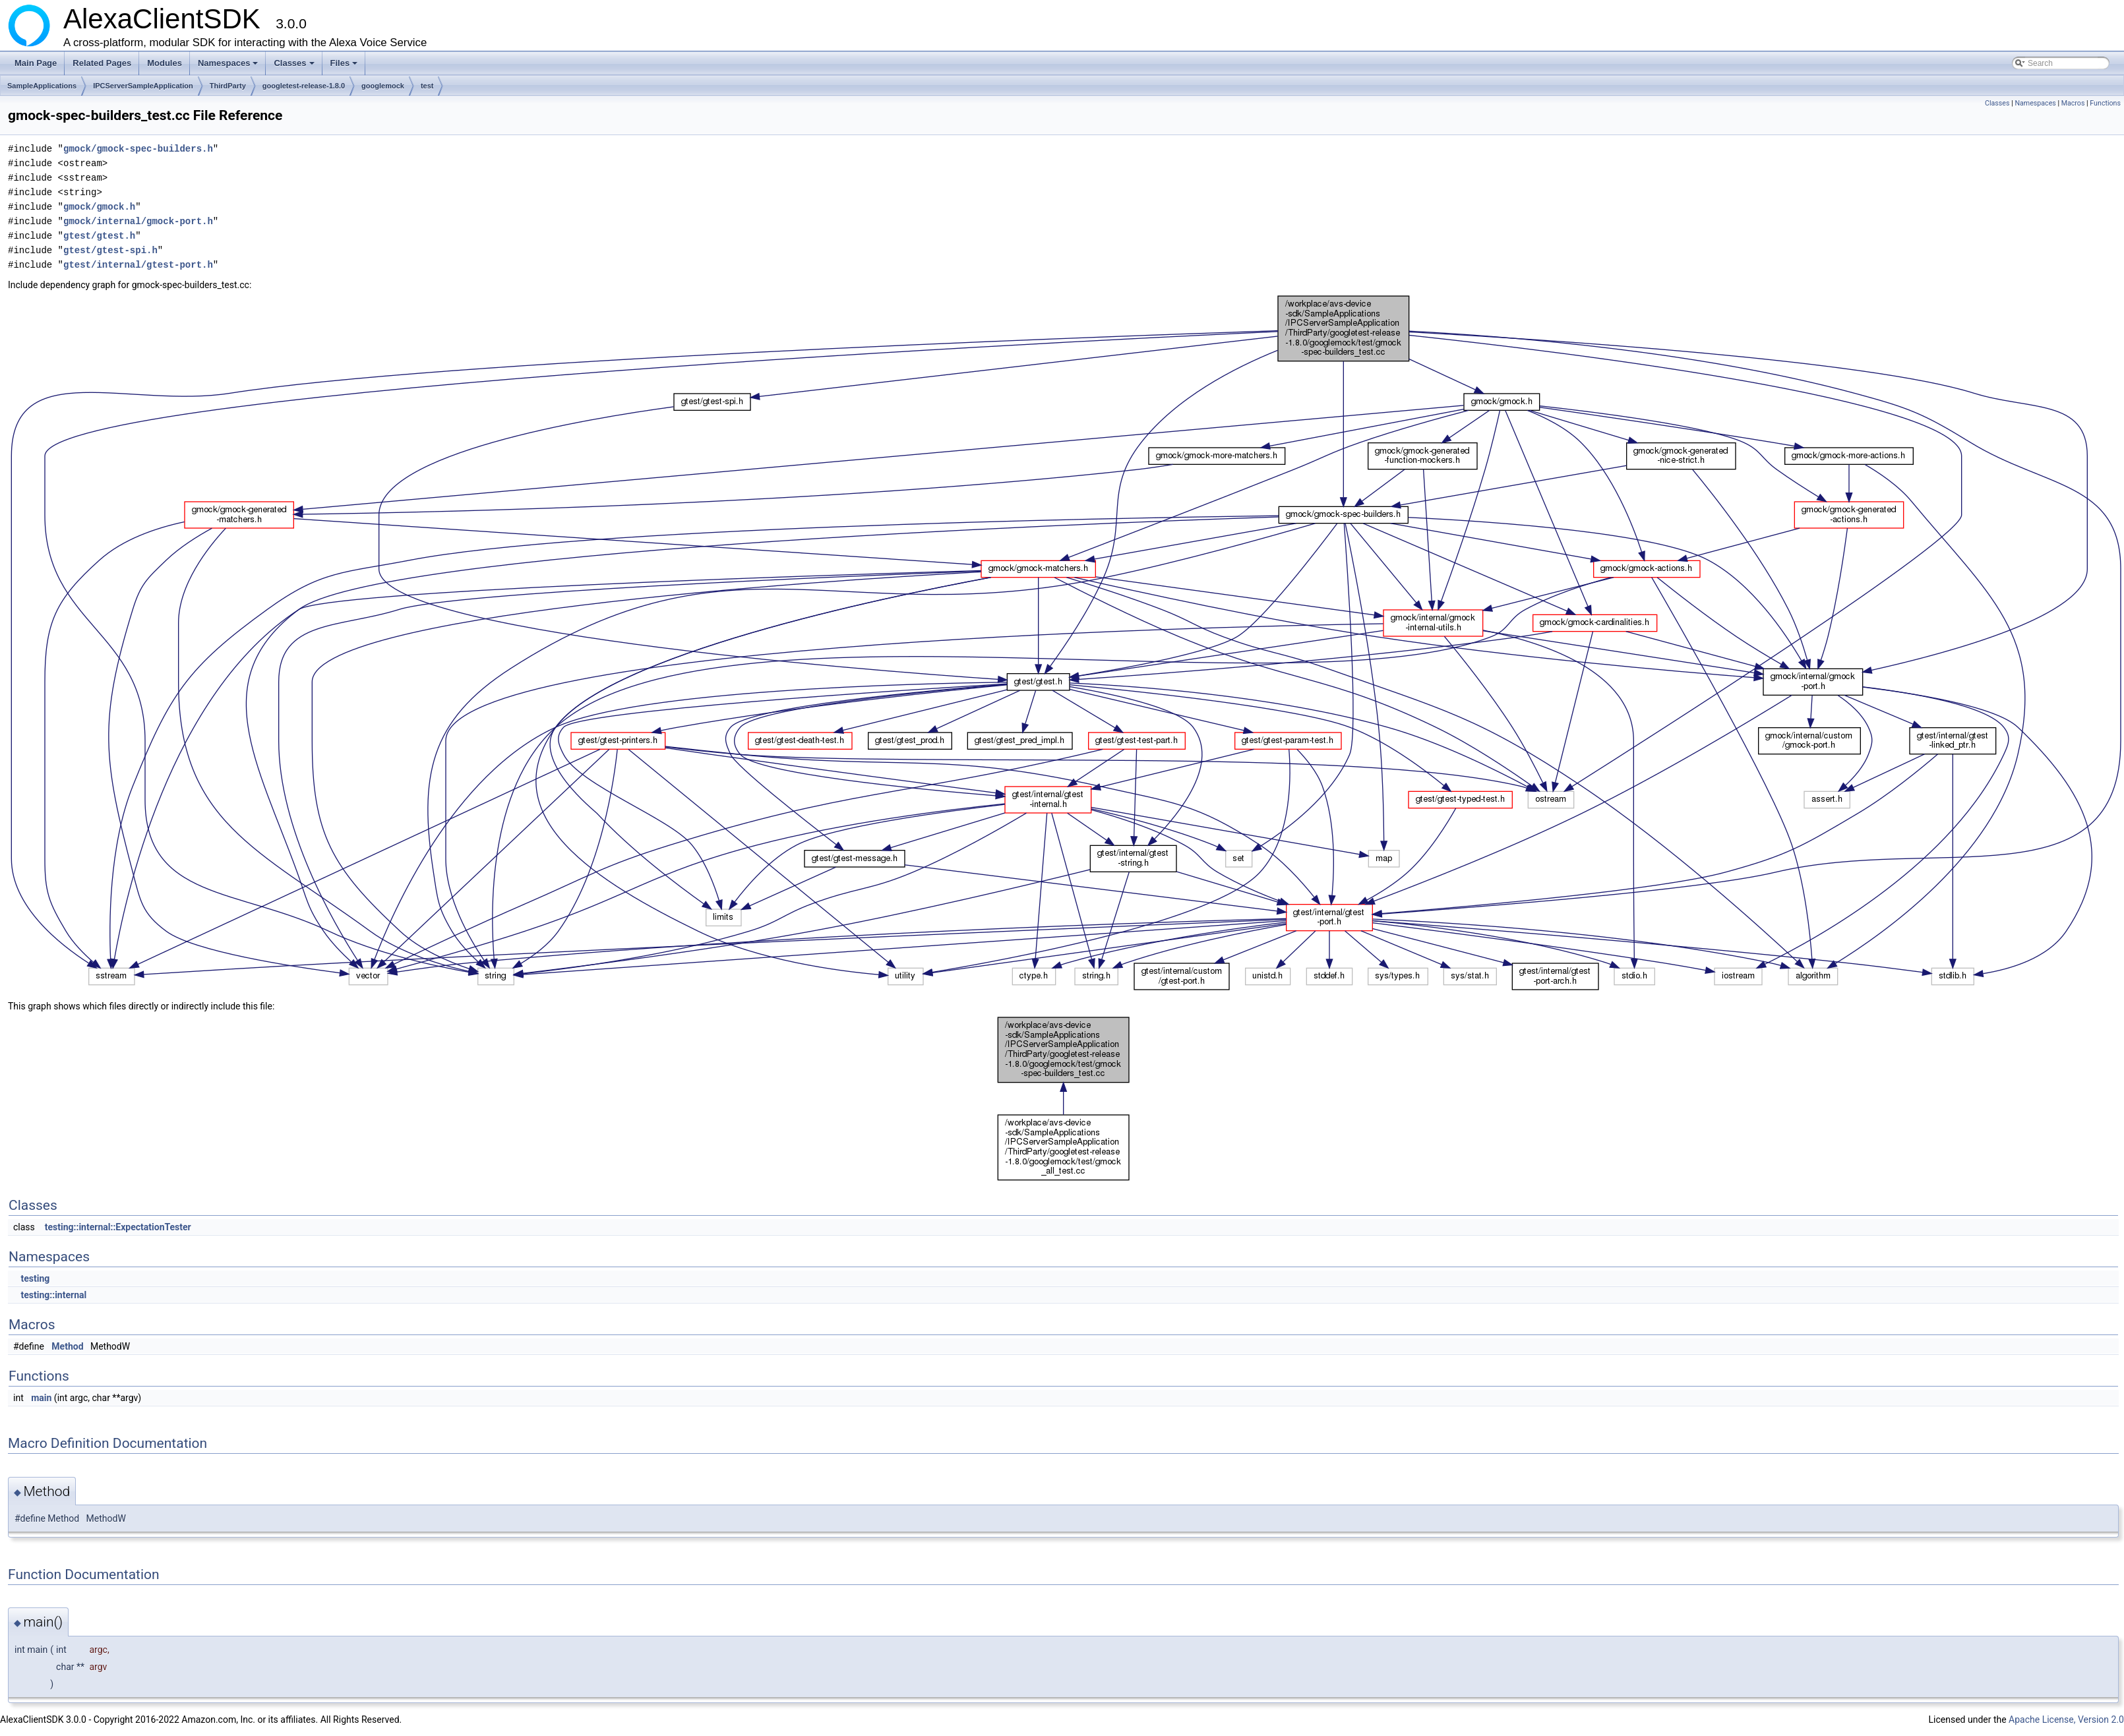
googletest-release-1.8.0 (303, 86)
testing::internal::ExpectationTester (118, 1227)
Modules (164, 63)
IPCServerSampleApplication (143, 86)
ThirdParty (228, 86)
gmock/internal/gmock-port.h (138, 221)
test (427, 86)
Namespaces (229, 66)
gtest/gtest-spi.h (110, 250)
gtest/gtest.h (99, 235)
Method (67, 1346)
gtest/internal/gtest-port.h (138, 264)
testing (34, 1278)
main (41, 1397)
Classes (295, 66)
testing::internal (53, 1295)
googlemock (382, 86)
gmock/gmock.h (99, 206)
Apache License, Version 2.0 (2066, 1719)
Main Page (36, 63)
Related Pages (102, 63)
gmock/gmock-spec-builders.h (138, 148)
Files (345, 66)
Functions (2105, 103)
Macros (2073, 103)
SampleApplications (41, 86)
